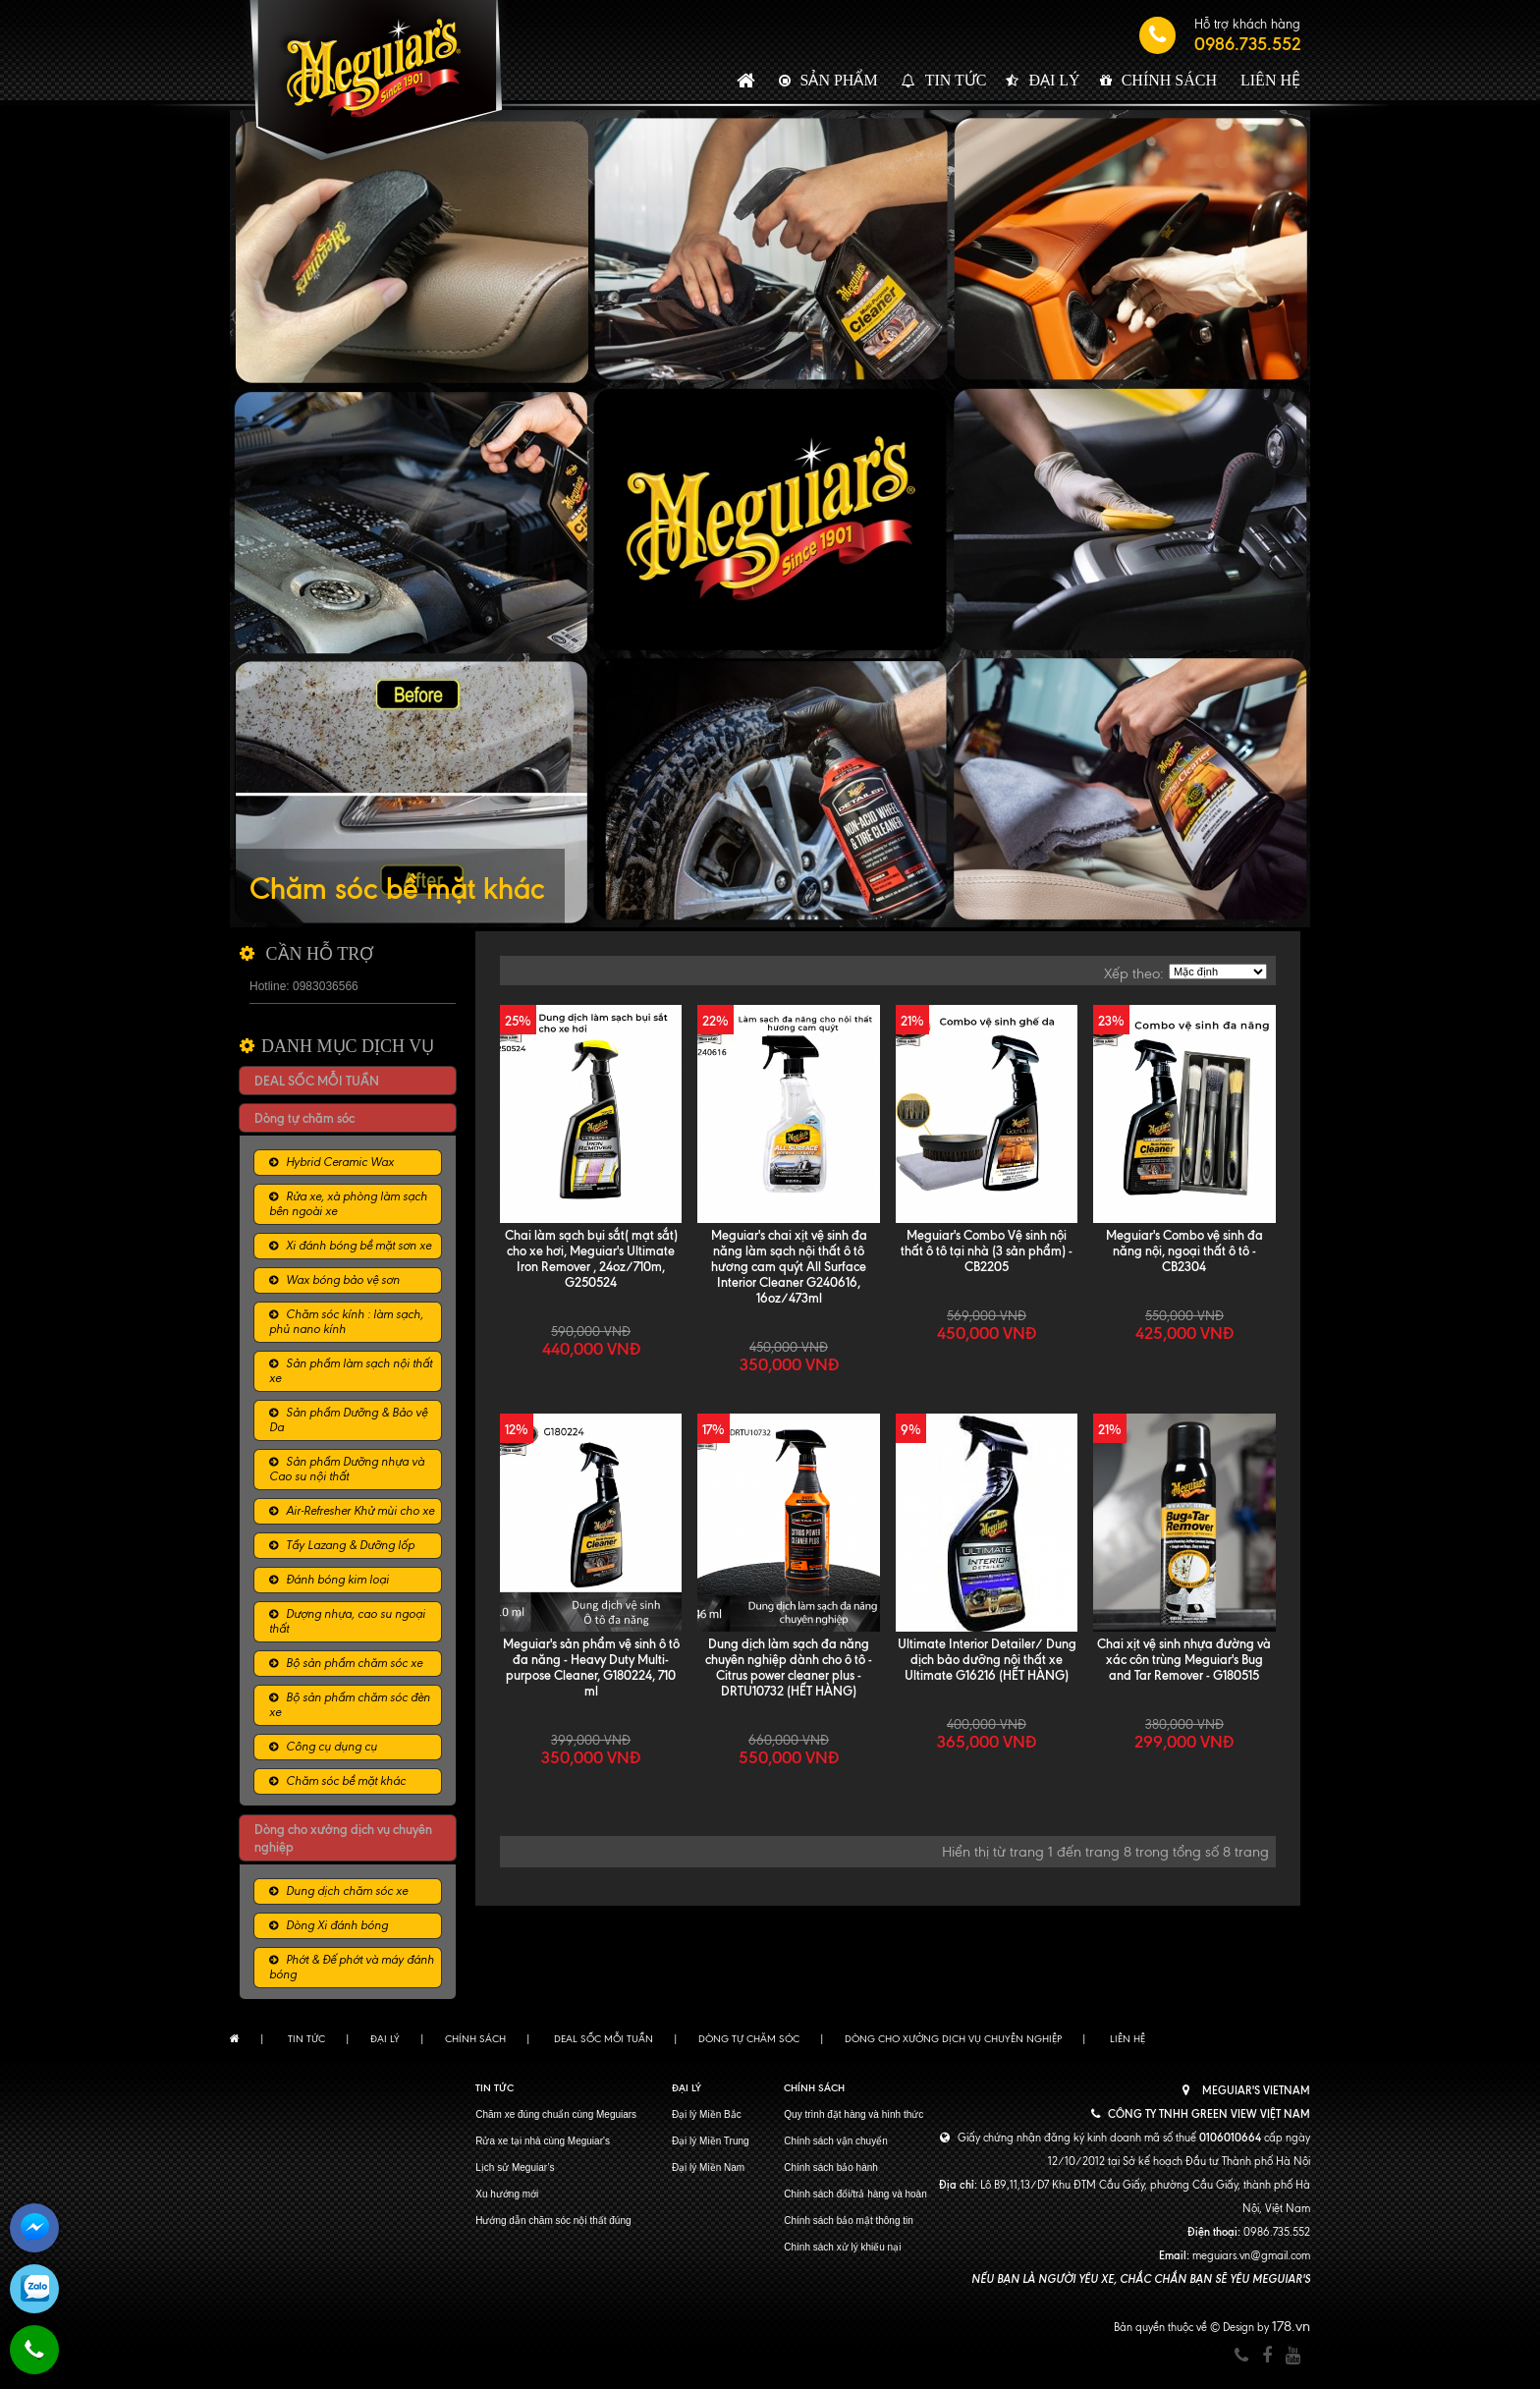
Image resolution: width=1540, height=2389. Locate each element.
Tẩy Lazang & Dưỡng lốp (350, 1545)
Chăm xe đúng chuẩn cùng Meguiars (555, 2114)
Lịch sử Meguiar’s (514, 2167)
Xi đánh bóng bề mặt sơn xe (358, 1245)
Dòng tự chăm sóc (304, 1118)
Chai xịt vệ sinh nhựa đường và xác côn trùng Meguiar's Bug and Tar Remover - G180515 (1184, 1659)
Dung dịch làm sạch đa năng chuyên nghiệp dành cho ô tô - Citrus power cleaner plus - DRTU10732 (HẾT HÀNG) (788, 1667)
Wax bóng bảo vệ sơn (343, 1280)
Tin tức (956, 80)
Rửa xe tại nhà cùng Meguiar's (542, 2141)
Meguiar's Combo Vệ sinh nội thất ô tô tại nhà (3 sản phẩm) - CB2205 (986, 1250)
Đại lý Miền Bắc (707, 2114)
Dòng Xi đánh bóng (337, 1925)
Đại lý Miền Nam (708, 2167)
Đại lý (1053, 80)
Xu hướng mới (506, 2194)
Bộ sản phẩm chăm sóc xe (354, 1663)
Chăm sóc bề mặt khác (346, 1781)
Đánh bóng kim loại (337, 1579)
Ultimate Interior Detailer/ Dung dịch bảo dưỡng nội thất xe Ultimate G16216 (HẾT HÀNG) (987, 1659)
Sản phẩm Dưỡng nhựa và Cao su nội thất (346, 1469)
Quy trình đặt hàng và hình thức (853, 2114)
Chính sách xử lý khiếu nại (842, 2247)
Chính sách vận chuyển (835, 2141)
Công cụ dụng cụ (331, 1746)
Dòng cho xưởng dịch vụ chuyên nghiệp (953, 2038)
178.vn (1291, 2326)
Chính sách (1169, 80)
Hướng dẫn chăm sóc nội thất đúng (553, 2220)
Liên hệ (1270, 80)
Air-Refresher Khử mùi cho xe (360, 1511)
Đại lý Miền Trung (710, 2141)
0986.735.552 (1247, 44)
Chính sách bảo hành (831, 2167)
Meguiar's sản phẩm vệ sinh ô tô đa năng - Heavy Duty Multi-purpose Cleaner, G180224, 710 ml (591, 1667)
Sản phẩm (839, 80)
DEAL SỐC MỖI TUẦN (316, 1080)
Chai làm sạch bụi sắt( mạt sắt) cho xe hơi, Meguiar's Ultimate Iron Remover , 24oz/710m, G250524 (591, 1258)
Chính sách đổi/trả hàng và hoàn (855, 2194)
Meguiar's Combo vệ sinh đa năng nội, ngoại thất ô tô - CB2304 (1184, 1250)
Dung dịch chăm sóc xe (347, 1891)
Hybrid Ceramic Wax (340, 1162)
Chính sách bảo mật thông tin (848, 2220)
